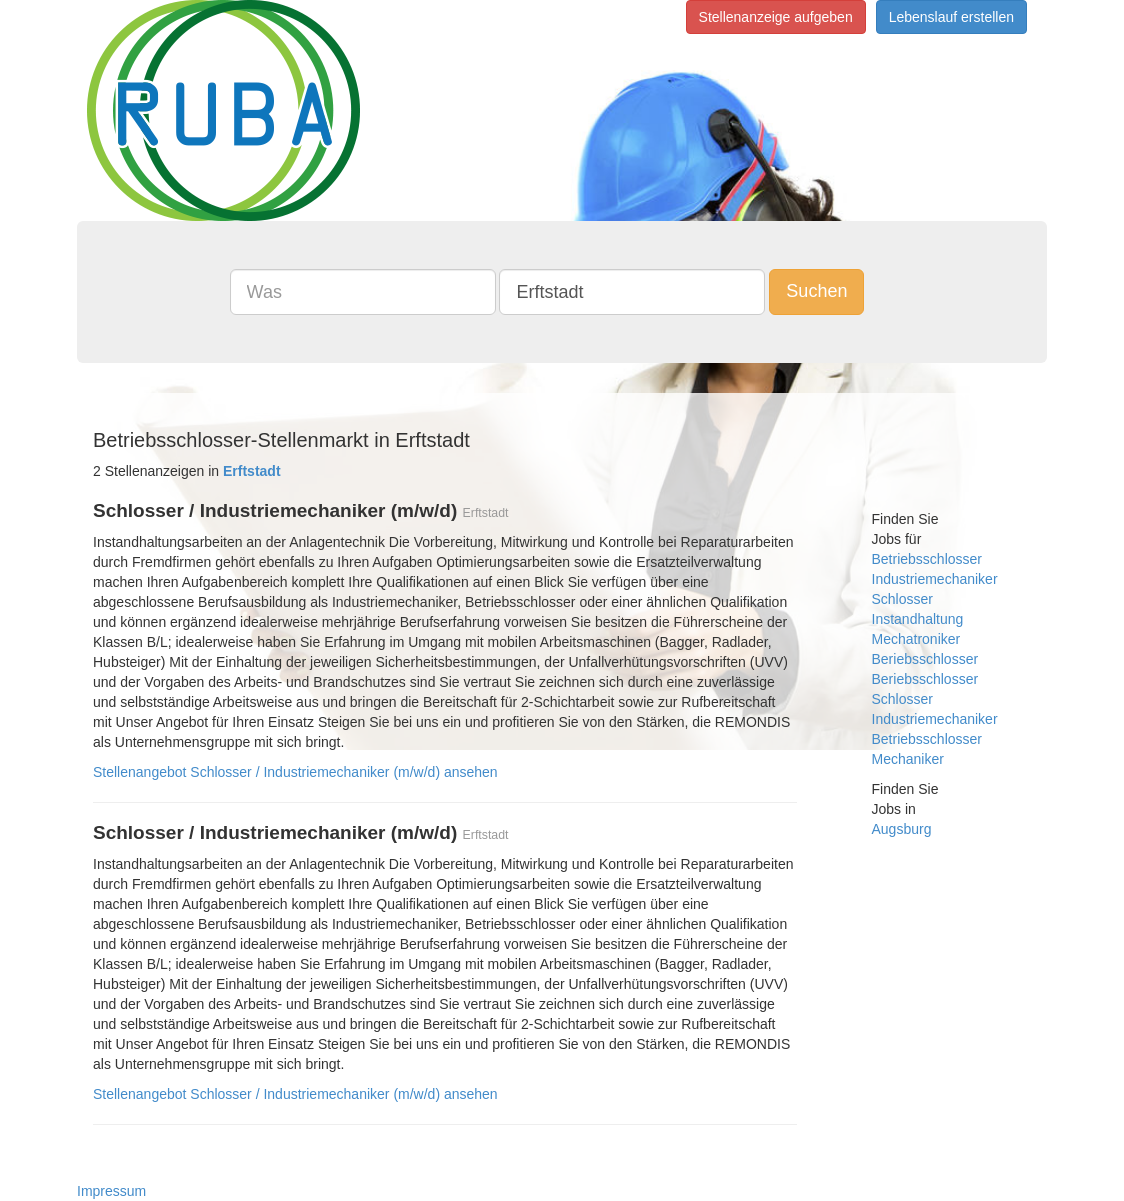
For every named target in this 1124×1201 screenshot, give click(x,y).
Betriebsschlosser (927, 559)
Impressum (111, 1191)
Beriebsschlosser (925, 659)
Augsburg (902, 829)
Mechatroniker (916, 639)
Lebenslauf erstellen (951, 17)
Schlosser (902, 599)
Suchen (816, 291)
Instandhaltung (918, 619)
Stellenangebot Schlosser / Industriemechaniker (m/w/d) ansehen (295, 772)
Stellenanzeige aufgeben (776, 17)
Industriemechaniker (935, 579)
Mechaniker (908, 759)
